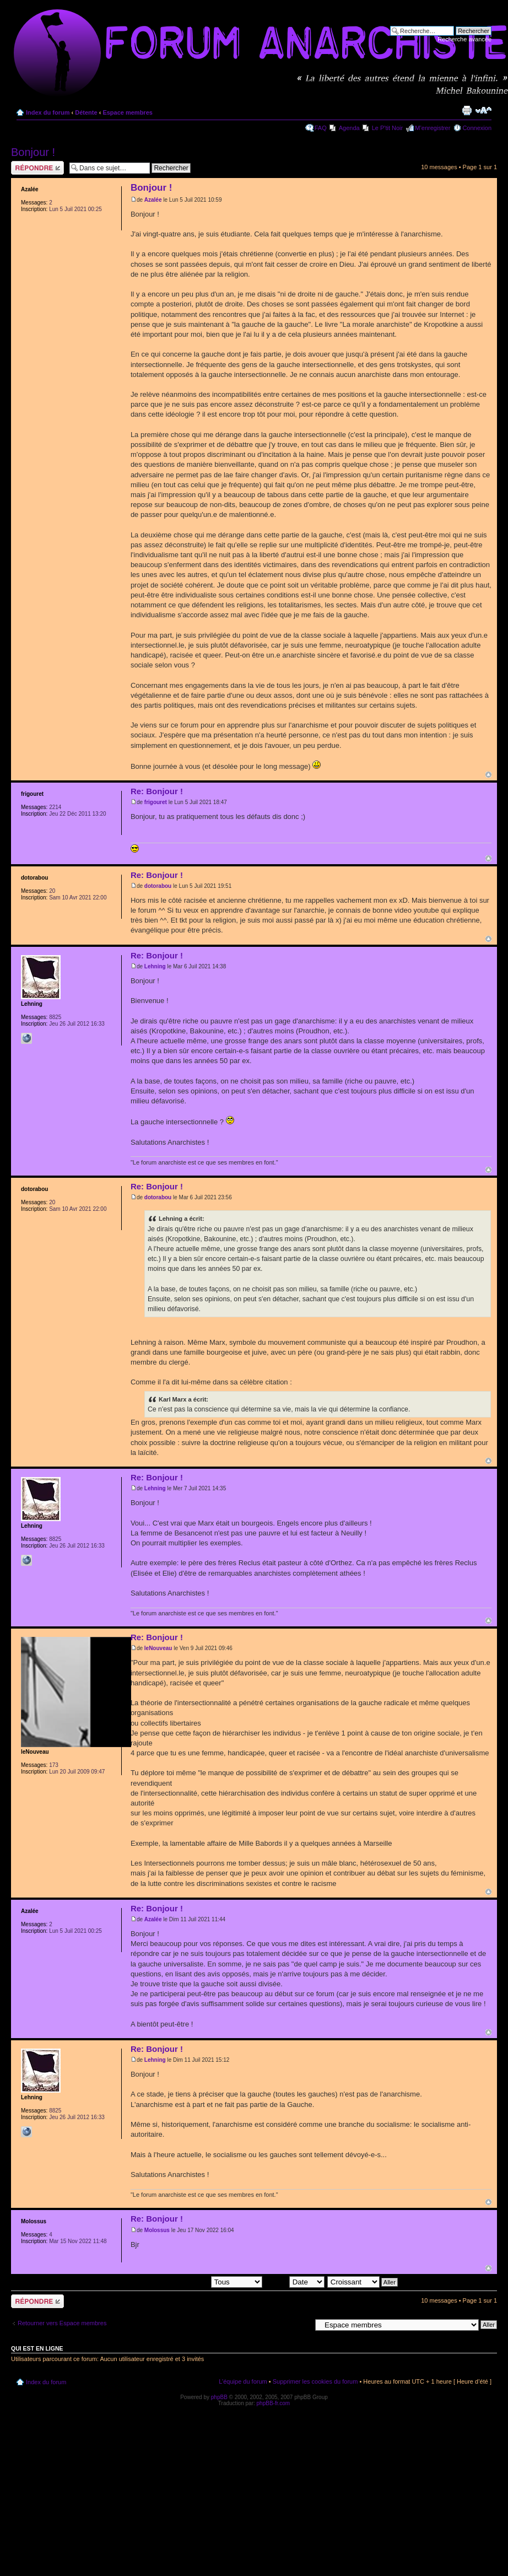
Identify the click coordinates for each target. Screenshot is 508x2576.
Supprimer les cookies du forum (315, 2381)
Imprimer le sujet (467, 110)
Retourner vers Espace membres (62, 2323)
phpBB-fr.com (273, 2403)
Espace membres (127, 112)
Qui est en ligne (37, 2348)
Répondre (37, 168)
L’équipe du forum (243, 2381)
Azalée (153, 200)
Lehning (155, 966)
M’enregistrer (432, 128)
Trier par (294, 2281)
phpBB (219, 2397)
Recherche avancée (464, 39)
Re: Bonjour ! (157, 791)
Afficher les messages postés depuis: (185, 2281)
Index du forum (47, 112)
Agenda (349, 128)
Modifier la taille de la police (483, 110)
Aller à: (301, 2324)
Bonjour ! (33, 152)
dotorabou (157, 886)
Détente (86, 112)
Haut (488, 775)
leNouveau (158, 1648)
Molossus (157, 2230)
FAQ (321, 128)
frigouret (155, 802)
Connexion (476, 128)
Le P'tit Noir (387, 128)
